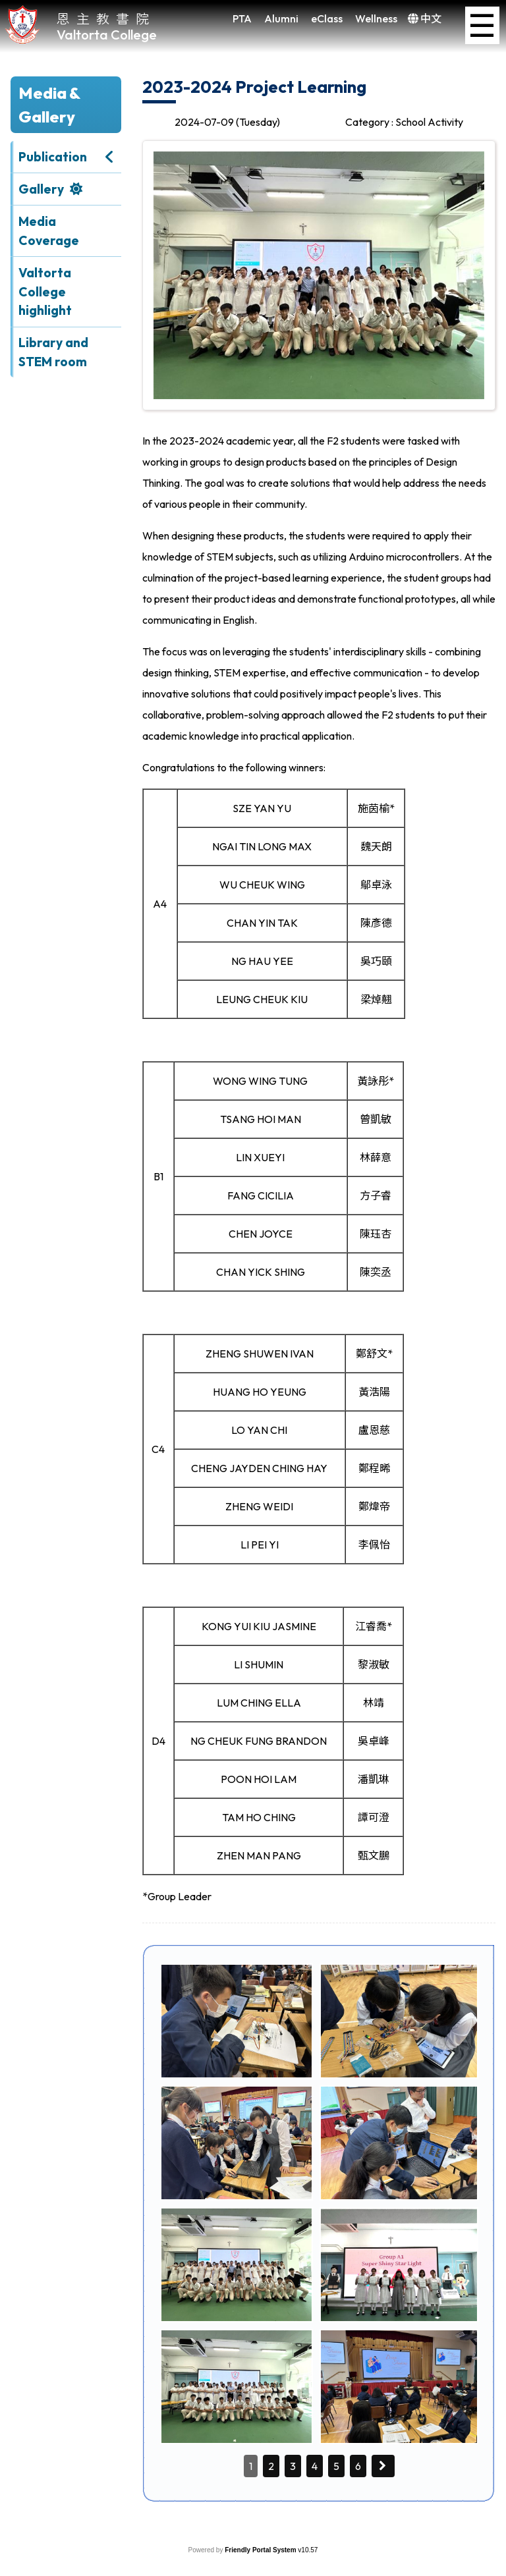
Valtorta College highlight (45, 292)
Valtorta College (107, 34)
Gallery (41, 189)
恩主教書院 (106, 18)
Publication (52, 157)
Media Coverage (48, 230)
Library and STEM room (53, 352)
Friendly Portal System (261, 2550)
